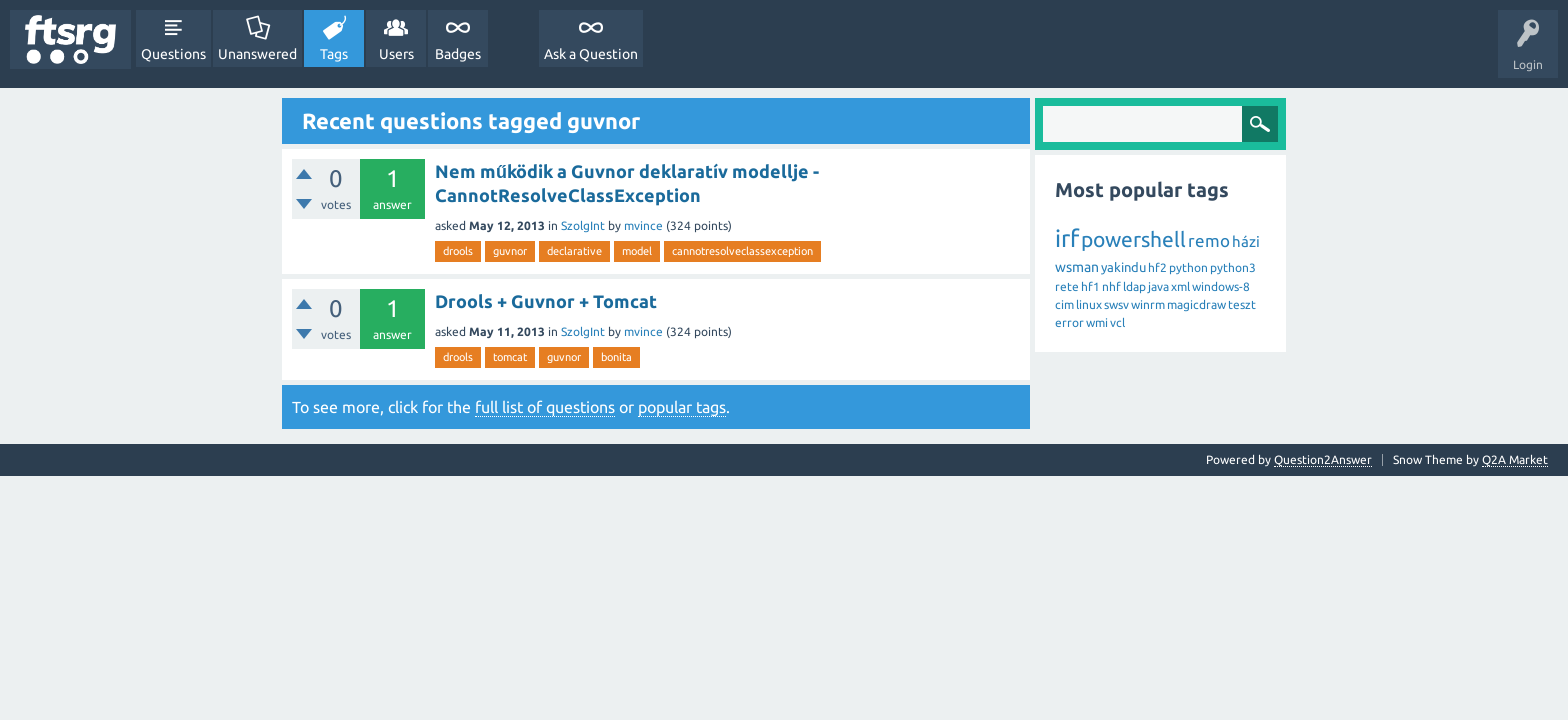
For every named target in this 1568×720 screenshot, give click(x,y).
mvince (643, 225)
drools (458, 251)
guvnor (510, 251)
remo (1209, 240)
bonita (616, 357)
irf (1067, 238)
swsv (1116, 304)
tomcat (510, 357)
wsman (1077, 267)
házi (1246, 241)
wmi (1097, 322)
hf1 (1090, 286)
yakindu (1123, 267)
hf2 (1157, 267)
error (1069, 322)
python (1188, 267)
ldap (1134, 286)
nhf (1111, 286)
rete (1067, 286)
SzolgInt (583, 225)
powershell (1133, 239)
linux (1089, 304)
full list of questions (545, 407)
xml (1180, 286)
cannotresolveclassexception (742, 251)
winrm (1148, 304)
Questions (173, 54)
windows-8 (1221, 286)
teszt (1242, 304)
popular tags (682, 407)
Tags (334, 54)
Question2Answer (1323, 459)
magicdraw (1196, 304)
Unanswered (257, 54)
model (637, 251)
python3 (1233, 267)
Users (396, 54)
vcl (1117, 322)
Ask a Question (591, 54)
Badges (458, 54)
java (1158, 286)
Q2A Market (1515, 459)
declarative (574, 251)
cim (1064, 304)
